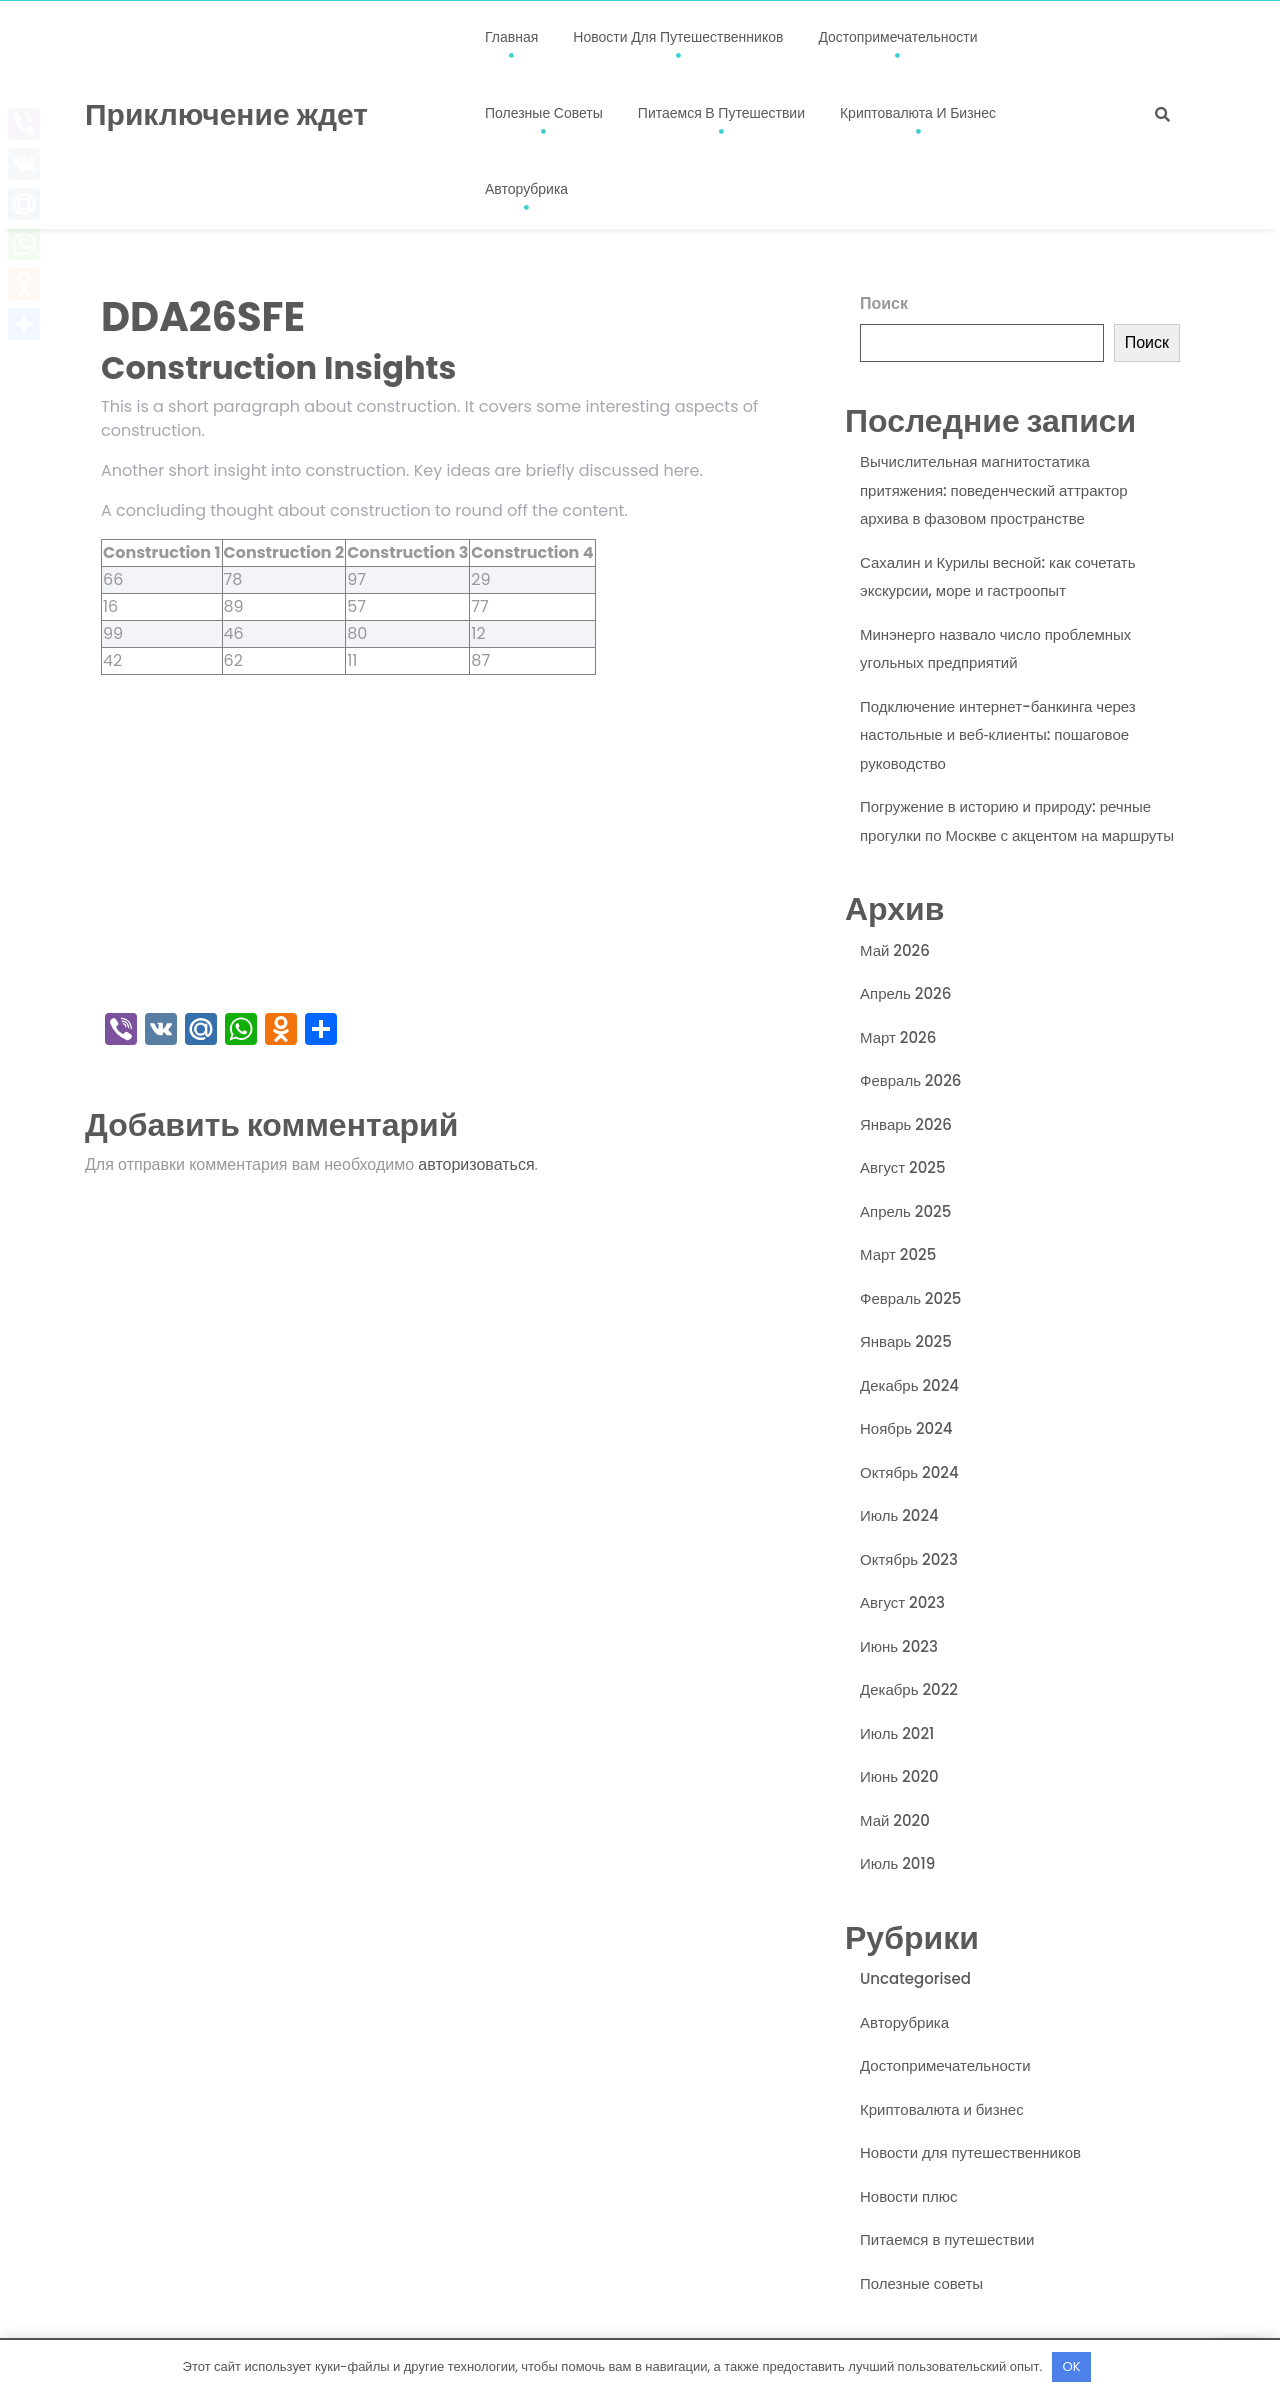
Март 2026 (898, 1037)
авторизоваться (476, 1164)
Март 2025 (898, 1254)
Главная (511, 37)
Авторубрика (526, 189)
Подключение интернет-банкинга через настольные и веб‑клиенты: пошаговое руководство (998, 735)
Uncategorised (915, 1978)
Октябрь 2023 (909, 1559)
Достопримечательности (897, 37)
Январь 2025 (906, 1341)
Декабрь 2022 (909, 1689)
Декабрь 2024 (909, 1385)
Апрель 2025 (905, 1211)
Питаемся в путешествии (721, 113)
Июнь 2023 (899, 1646)
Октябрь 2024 (909, 1472)
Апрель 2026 (905, 993)
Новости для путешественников (678, 37)
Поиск (884, 303)
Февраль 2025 (910, 1298)
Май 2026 (895, 950)
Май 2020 (895, 1820)
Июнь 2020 (899, 1776)
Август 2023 (902, 1602)
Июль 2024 (899, 1515)
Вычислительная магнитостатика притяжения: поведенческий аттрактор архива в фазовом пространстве (994, 490)
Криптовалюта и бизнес (918, 113)
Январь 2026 (906, 1124)
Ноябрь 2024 (906, 1428)
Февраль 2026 (910, 1080)
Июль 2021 (897, 1733)
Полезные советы (544, 113)
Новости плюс (909, 2196)
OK (1072, 2366)
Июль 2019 (897, 1863)
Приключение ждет (226, 115)
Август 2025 (903, 1167)
